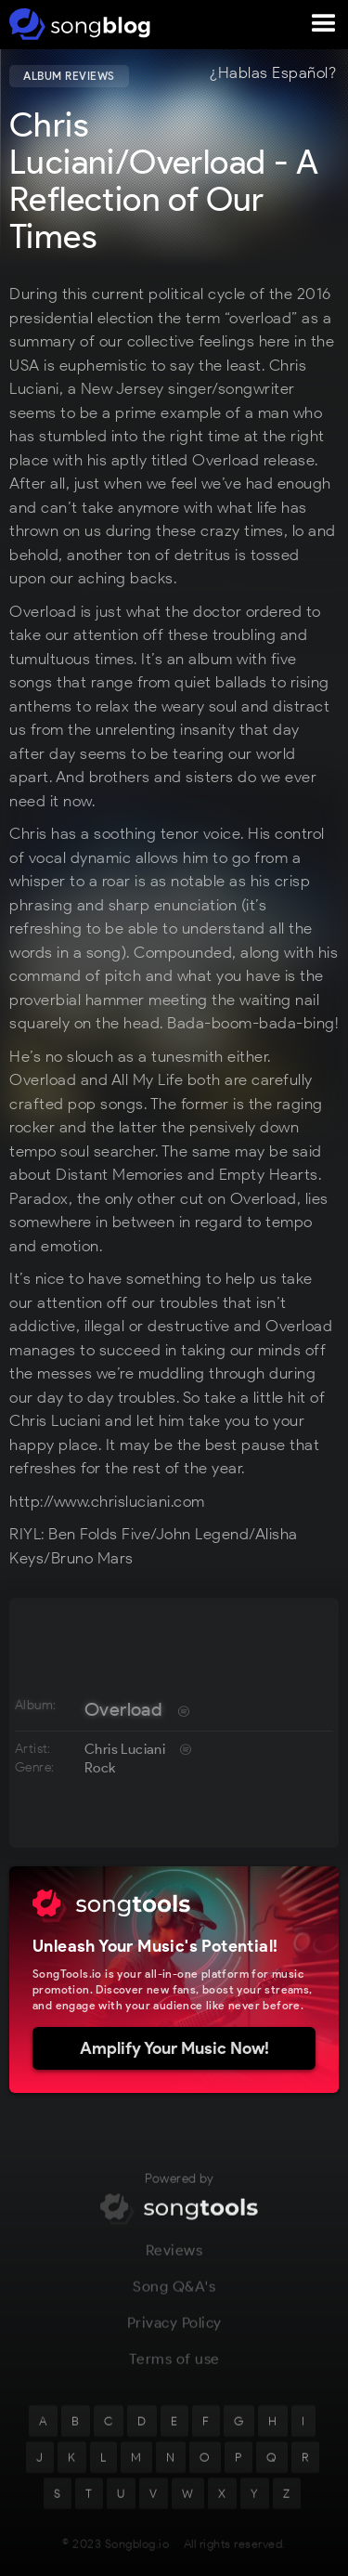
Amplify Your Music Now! (174, 2048)
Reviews (174, 2260)
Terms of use (174, 2369)
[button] (324, 24)
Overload (123, 1709)
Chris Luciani (124, 1749)
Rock (100, 1767)
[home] (76, 24)
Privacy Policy (174, 2333)
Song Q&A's (174, 2297)
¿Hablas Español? (273, 73)
